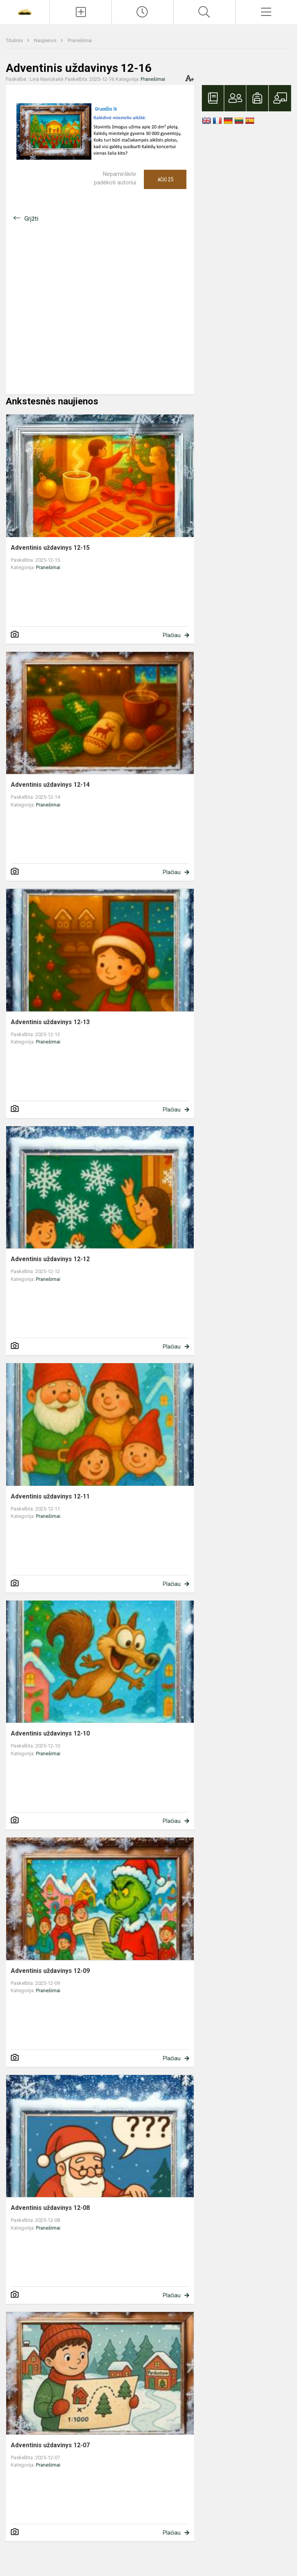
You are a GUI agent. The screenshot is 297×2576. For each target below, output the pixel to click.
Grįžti (31, 218)
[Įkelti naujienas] (80, 12)
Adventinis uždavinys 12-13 (50, 1022)
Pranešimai (80, 40)
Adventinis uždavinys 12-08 (50, 2207)
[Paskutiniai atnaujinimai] (142, 12)
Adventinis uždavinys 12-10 (50, 1733)
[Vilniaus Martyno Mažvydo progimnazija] (24, 11)
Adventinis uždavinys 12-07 (50, 2445)
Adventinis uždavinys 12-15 (50, 547)
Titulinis (15, 40)
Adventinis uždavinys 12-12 (50, 1259)
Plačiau (172, 635)
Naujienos (46, 40)
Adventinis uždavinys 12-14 (50, 784)
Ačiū (165, 179)
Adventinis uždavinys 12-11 (50, 1496)
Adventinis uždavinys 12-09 (50, 1970)
